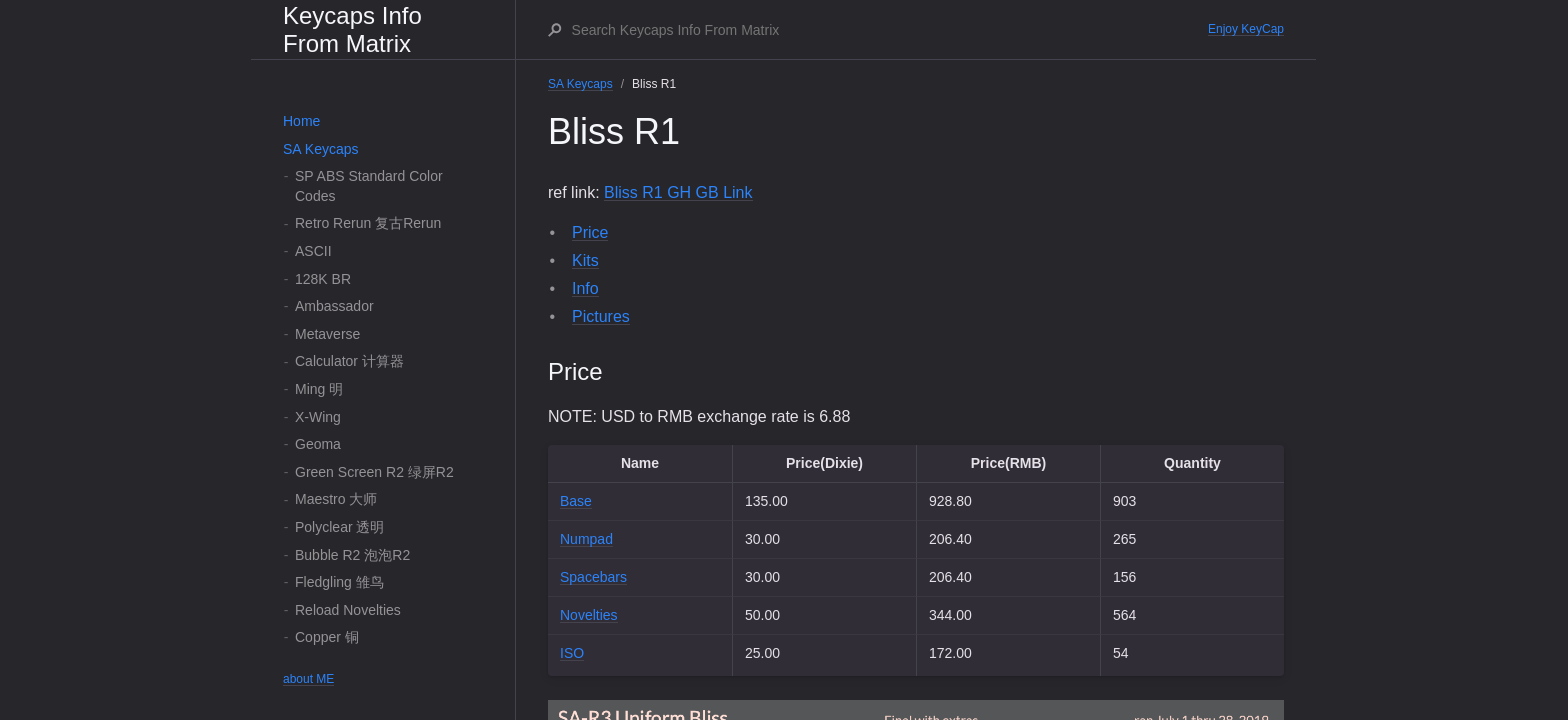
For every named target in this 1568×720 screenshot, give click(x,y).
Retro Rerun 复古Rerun (368, 223)
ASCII (313, 251)
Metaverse (327, 334)
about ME (308, 679)
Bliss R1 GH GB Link (678, 192)
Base (576, 501)
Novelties (589, 615)
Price (590, 232)
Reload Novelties (348, 610)
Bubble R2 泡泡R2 (352, 555)
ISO (572, 653)
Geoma (318, 444)
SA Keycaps (321, 149)
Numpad (586, 539)
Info (585, 288)
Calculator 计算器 (349, 361)
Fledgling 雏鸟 (339, 582)
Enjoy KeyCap (1246, 29)
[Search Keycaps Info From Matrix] (889, 30)
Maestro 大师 (336, 499)
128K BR (323, 279)
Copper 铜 (327, 637)
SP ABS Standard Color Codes (369, 186)
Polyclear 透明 (339, 527)
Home (301, 121)
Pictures (601, 316)
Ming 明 (319, 389)
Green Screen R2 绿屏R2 (374, 472)
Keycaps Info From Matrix (352, 29)
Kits (585, 260)
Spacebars (593, 577)
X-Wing (318, 417)
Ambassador (334, 306)
